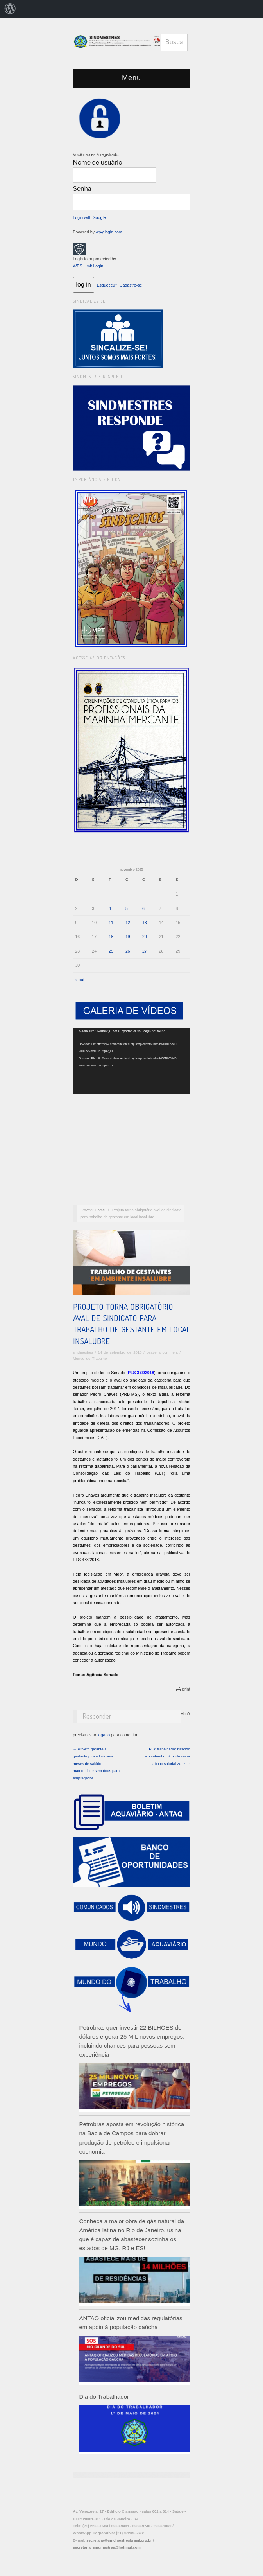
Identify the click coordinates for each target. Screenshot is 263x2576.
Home (100, 1210)
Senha (82, 188)
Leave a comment (162, 1352)
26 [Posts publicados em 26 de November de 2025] (127, 951)
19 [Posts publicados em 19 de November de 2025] (127, 936)
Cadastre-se (131, 285)
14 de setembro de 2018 (119, 1352)
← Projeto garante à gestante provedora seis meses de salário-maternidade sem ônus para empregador (96, 1763)
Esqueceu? (107, 285)
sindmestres (83, 1352)
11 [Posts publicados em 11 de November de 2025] (111, 922)
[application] (131, 1061)
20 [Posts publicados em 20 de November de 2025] (144, 936)
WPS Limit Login (88, 266)
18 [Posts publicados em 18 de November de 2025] (111, 936)
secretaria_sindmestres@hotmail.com (107, 2547)
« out (79, 979)
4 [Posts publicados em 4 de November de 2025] (110, 908)
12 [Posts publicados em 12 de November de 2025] (127, 922)
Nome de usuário (97, 162)
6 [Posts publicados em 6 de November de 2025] (143, 908)
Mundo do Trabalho (90, 1358)
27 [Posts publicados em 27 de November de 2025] (144, 951)
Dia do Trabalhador (104, 2396)
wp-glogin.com (109, 232)
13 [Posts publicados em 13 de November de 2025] (144, 922)
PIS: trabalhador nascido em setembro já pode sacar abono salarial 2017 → (167, 1756)
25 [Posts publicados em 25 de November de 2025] (111, 951)
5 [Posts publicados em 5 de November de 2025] (126, 908)
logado (104, 1734)
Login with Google (89, 217)
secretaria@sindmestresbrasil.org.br (119, 2540)
